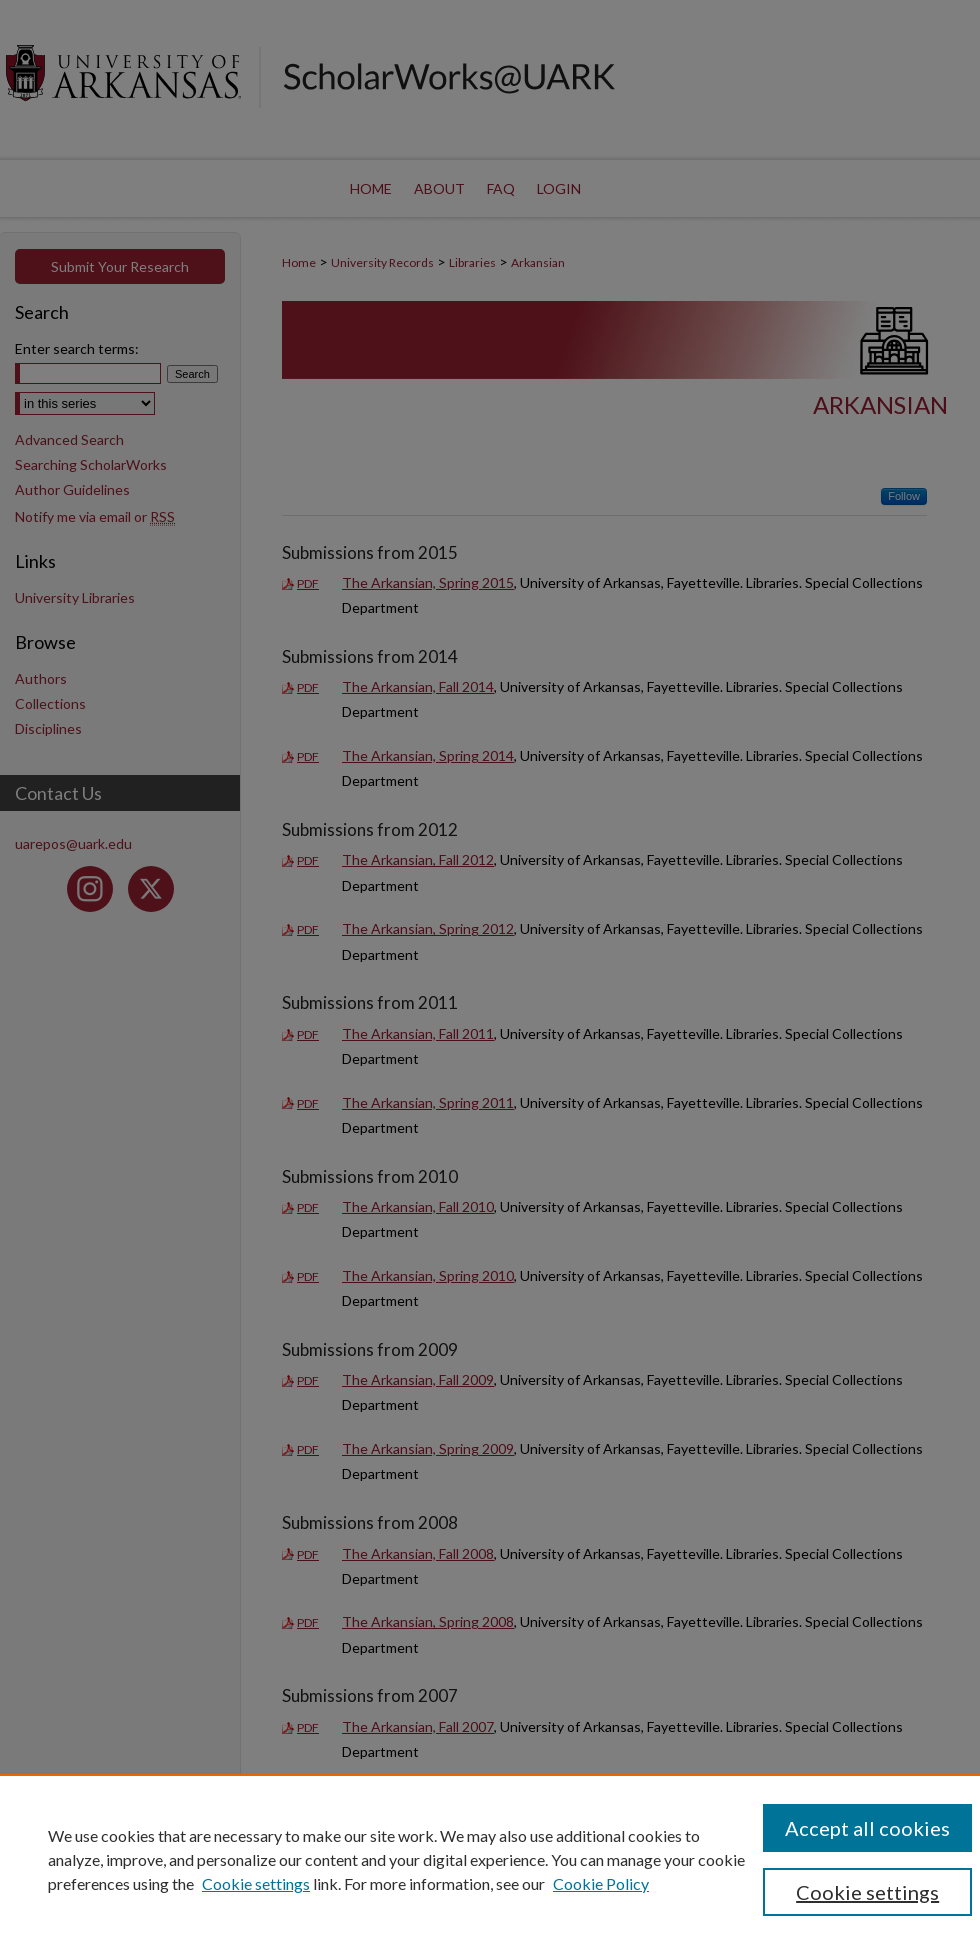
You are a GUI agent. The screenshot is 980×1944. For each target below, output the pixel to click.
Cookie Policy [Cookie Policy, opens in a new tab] (601, 1883)
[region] (490, 1859)
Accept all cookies (867, 1828)
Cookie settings (256, 1883)
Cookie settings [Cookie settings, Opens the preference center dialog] (867, 1892)
